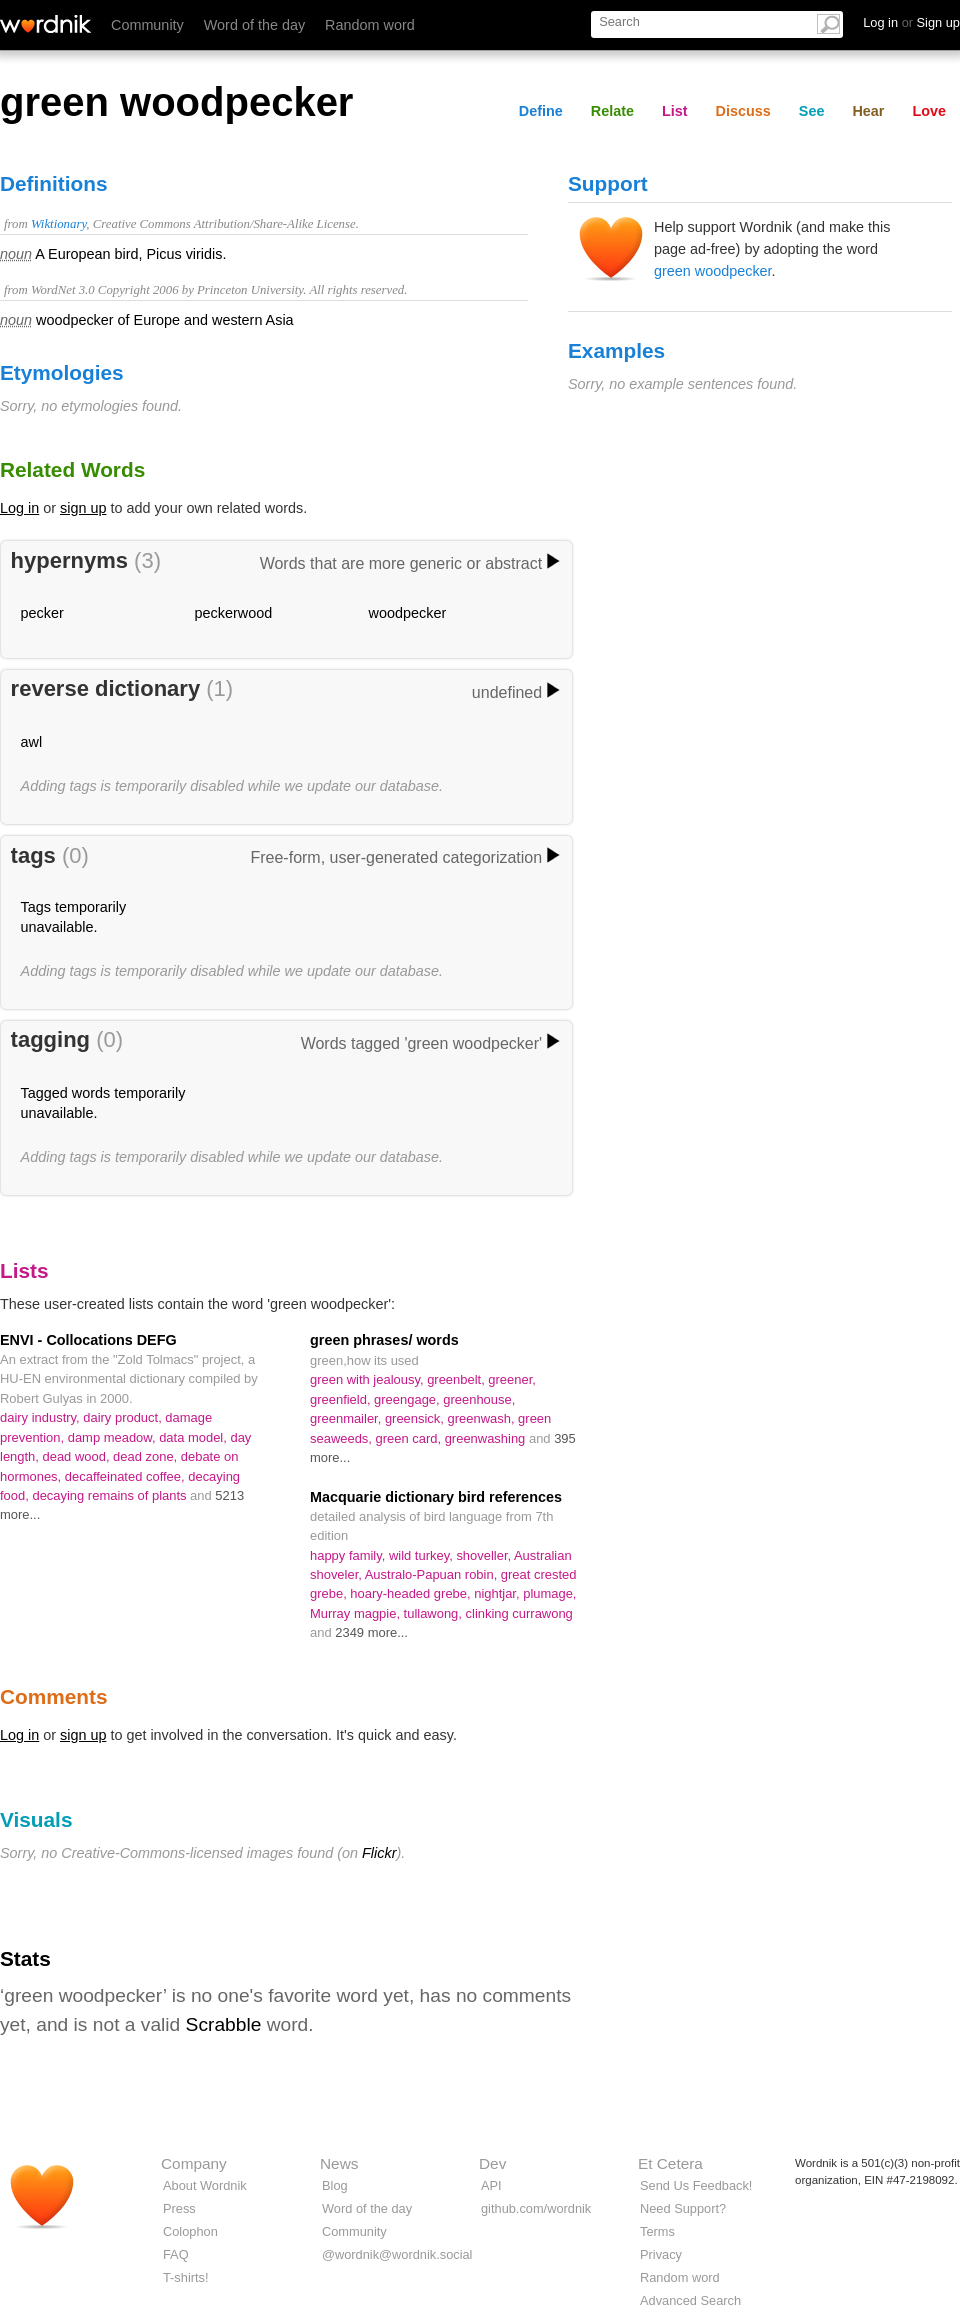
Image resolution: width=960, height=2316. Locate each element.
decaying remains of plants (111, 1495)
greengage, (408, 1399)
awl (32, 742)
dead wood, (78, 1456)
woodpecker (408, 613)
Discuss (743, 111)
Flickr (379, 1853)
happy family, (349, 1555)
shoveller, (485, 1555)
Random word (370, 25)
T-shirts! (186, 2277)
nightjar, (498, 1593)
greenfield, (342, 1399)
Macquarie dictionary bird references (436, 1497)
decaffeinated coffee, (126, 1476)
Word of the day (254, 25)
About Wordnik (205, 2185)
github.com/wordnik (536, 2208)
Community (147, 25)
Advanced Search (690, 2300)
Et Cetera (670, 2163)
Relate (612, 111)
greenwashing (487, 1438)
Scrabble (224, 2024)
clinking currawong (519, 1613)
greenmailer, (347, 1418)
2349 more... (371, 1632)
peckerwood (234, 613)
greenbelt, (457, 1379)
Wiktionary (58, 224)
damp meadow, (113, 1437)
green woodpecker (713, 271)
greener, (512, 1379)
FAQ (176, 2254)
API (491, 2185)
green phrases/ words (384, 1340)
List (675, 111)
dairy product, (124, 1417)
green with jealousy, (368, 1379)
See (812, 111)
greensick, (416, 1418)
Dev (492, 2163)
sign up (83, 508)
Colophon (190, 2231)
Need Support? (683, 2208)
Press (179, 2208)
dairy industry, (41, 1417)
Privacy (661, 2254)
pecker (42, 613)
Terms (657, 2231)
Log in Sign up (911, 22)
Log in (19, 508)
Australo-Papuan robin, (433, 1574)
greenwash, (483, 1418)
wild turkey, (422, 1555)
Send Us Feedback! (696, 2185)
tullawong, (435, 1613)
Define (541, 111)
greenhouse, (479, 1399)
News (339, 2163)
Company (194, 2163)
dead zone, (147, 1456)
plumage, (549, 1593)
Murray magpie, (357, 1613)
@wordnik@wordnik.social (397, 2254)
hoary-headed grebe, (412, 1593)
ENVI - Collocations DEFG (88, 1340)
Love (929, 111)
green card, (410, 1438)
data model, (194, 1437)
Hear (868, 111)
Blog (335, 2185)
